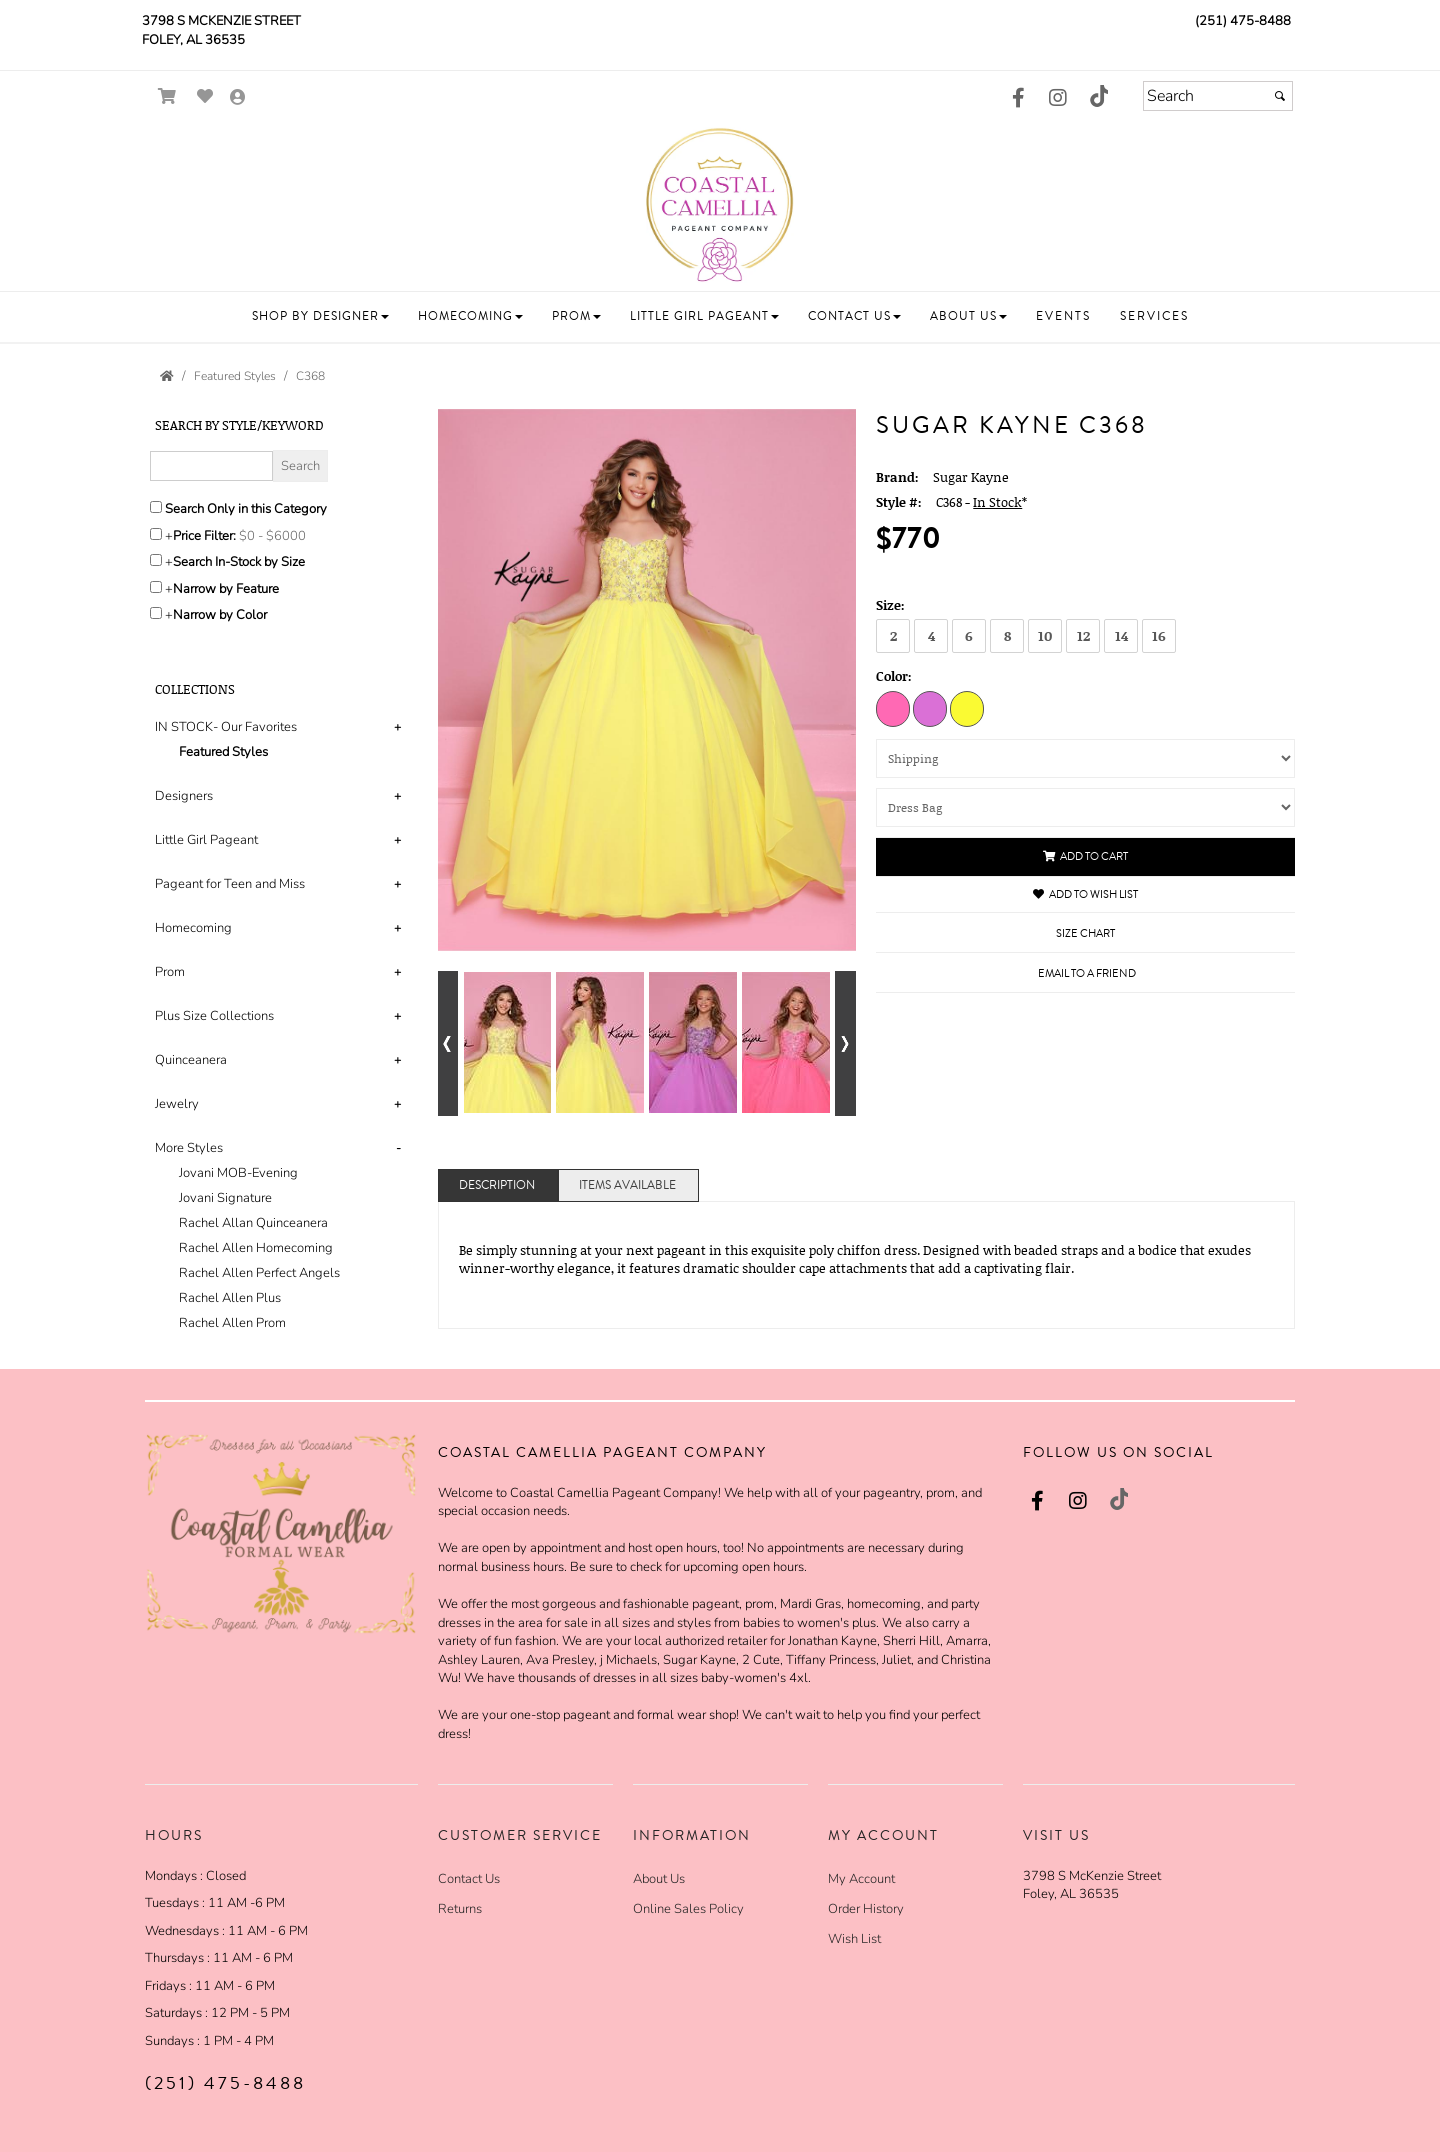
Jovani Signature (225, 1198)
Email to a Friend (1087, 973)
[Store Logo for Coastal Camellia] (720, 203)
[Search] (1218, 96)
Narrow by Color (220, 615)
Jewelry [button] (177, 1104)
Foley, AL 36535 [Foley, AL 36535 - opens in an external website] (193, 40)
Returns (460, 1909)
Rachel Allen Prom (232, 1323)
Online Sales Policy (688, 1909)
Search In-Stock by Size (239, 562)
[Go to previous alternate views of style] (448, 1043)
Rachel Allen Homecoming (256, 1248)
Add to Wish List (1085, 894)
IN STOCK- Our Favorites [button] (226, 727)
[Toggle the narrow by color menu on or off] (156, 613)
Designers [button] (184, 796)
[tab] (281, 740)
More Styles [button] (189, 1148)
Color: (894, 676)
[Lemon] (967, 708)
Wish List (854, 1939)
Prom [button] (170, 972)
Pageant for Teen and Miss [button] (230, 884)
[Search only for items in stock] (156, 560)
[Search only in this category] (156, 507)
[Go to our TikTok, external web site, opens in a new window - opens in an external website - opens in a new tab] (1098, 96)
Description (497, 1185)
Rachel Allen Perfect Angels (259, 1273)
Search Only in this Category (246, 509)
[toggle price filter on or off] (156, 534)
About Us (659, 1879)
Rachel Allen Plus (230, 1298)
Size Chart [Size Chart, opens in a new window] (1085, 933)
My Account (861, 1879)
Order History (866, 1909)
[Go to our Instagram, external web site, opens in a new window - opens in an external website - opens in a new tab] (1058, 99)
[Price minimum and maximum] (279, 536)
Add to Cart (1085, 856)
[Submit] (1280, 96)
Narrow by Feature (226, 589)
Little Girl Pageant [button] (206, 840)
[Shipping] (1085, 758)
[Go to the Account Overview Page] (238, 98)
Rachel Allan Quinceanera (253, 1223)
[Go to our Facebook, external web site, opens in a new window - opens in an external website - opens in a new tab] (1018, 99)
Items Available (627, 1185)
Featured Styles (223, 752)
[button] (320, 316)
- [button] (398, 1148)
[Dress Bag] (1085, 807)
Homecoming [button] (193, 928)
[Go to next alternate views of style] (845, 1043)
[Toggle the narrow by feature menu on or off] (156, 587)
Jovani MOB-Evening (238, 1173)
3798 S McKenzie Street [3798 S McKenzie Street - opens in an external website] (221, 21)
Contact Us (469, 1879)
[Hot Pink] (893, 708)
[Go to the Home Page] (167, 376)
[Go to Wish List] (205, 96)
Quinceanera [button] (191, 1060)
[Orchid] (930, 708)
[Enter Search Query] (211, 466)
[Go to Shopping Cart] (167, 96)
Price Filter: (204, 536)
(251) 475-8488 (1243, 21)
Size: (890, 605)
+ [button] (397, 727)
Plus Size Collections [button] (214, 1016)
